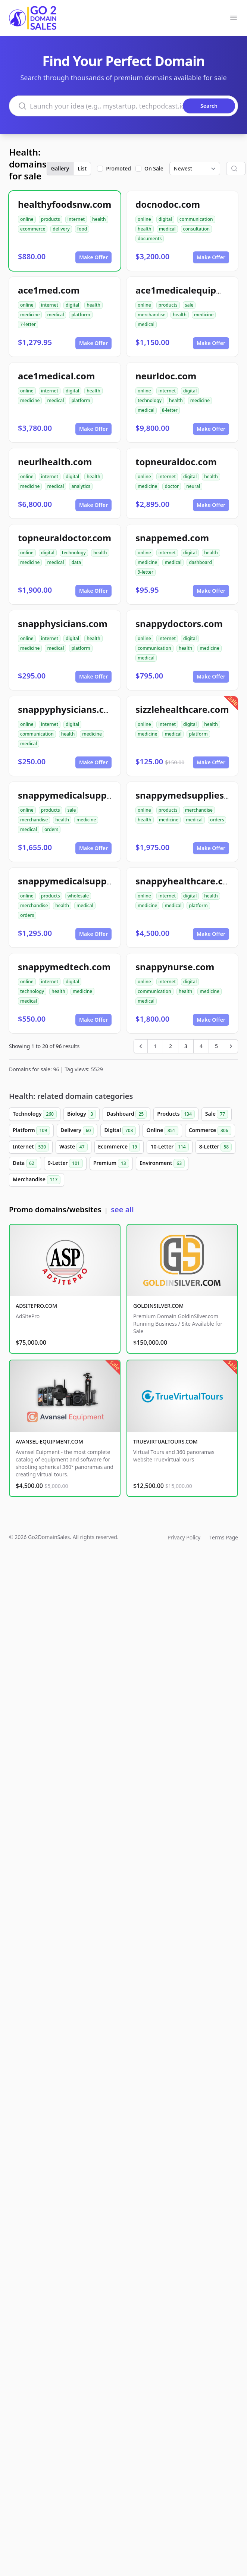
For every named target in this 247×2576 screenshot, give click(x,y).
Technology (35, 1114)
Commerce (210, 1130)
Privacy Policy (184, 1537)
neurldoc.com (166, 376)
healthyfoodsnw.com (64, 204)
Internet (31, 1147)
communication (196, 219)
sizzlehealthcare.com (182, 709)
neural (193, 486)
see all (122, 1209)
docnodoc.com (167, 204)
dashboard (200, 562)
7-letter (28, 324)
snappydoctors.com (179, 623)
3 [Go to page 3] (185, 1046)
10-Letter (169, 1147)
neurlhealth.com (55, 461)
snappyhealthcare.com (186, 881)
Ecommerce (119, 1147)
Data (25, 1163)
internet (76, 219)
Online (162, 1130)
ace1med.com (48, 290)
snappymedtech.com (64, 966)
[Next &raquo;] (231, 1046)
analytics (80, 486)
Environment (162, 1163)
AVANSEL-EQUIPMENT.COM (49, 1441)
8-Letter (215, 1147)
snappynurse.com (174, 966)
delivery (61, 229)
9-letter (145, 572)
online (27, 219)
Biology (81, 1114)
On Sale (153, 168)
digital (165, 219)
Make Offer (93, 257)
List (82, 168)
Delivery (77, 1130)
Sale (216, 1114)
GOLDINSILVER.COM (158, 1305)
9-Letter (65, 1163)
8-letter (170, 410)
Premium (111, 1163)
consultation (196, 229)
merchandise (151, 314)
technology (150, 400)
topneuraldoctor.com (64, 538)
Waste (73, 1147)
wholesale (78, 896)
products (50, 219)
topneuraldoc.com (176, 461)
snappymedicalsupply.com (76, 881)
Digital (120, 1130)
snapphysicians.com (62, 623)
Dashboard (126, 1114)
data (76, 562)
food (82, 229)
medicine (30, 314)
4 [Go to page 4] (201, 1046)
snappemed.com (172, 538)
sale (189, 305)
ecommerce (32, 229)
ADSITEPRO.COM (36, 1305)
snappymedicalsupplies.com (80, 795)
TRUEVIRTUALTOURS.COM (165, 1441)
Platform (31, 1130)
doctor (172, 486)
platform (80, 314)
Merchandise (36, 1179)
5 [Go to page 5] (216, 1046)
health (99, 219)
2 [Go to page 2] (170, 1046)
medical (167, 229)
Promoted (118, 168)
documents (150, 238)
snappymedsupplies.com (190, 795)
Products (176, 1114)
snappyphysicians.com (68, 709)
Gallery (60, 168)
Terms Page (223, 1537)
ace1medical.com (56, 376)
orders (51, 829)
